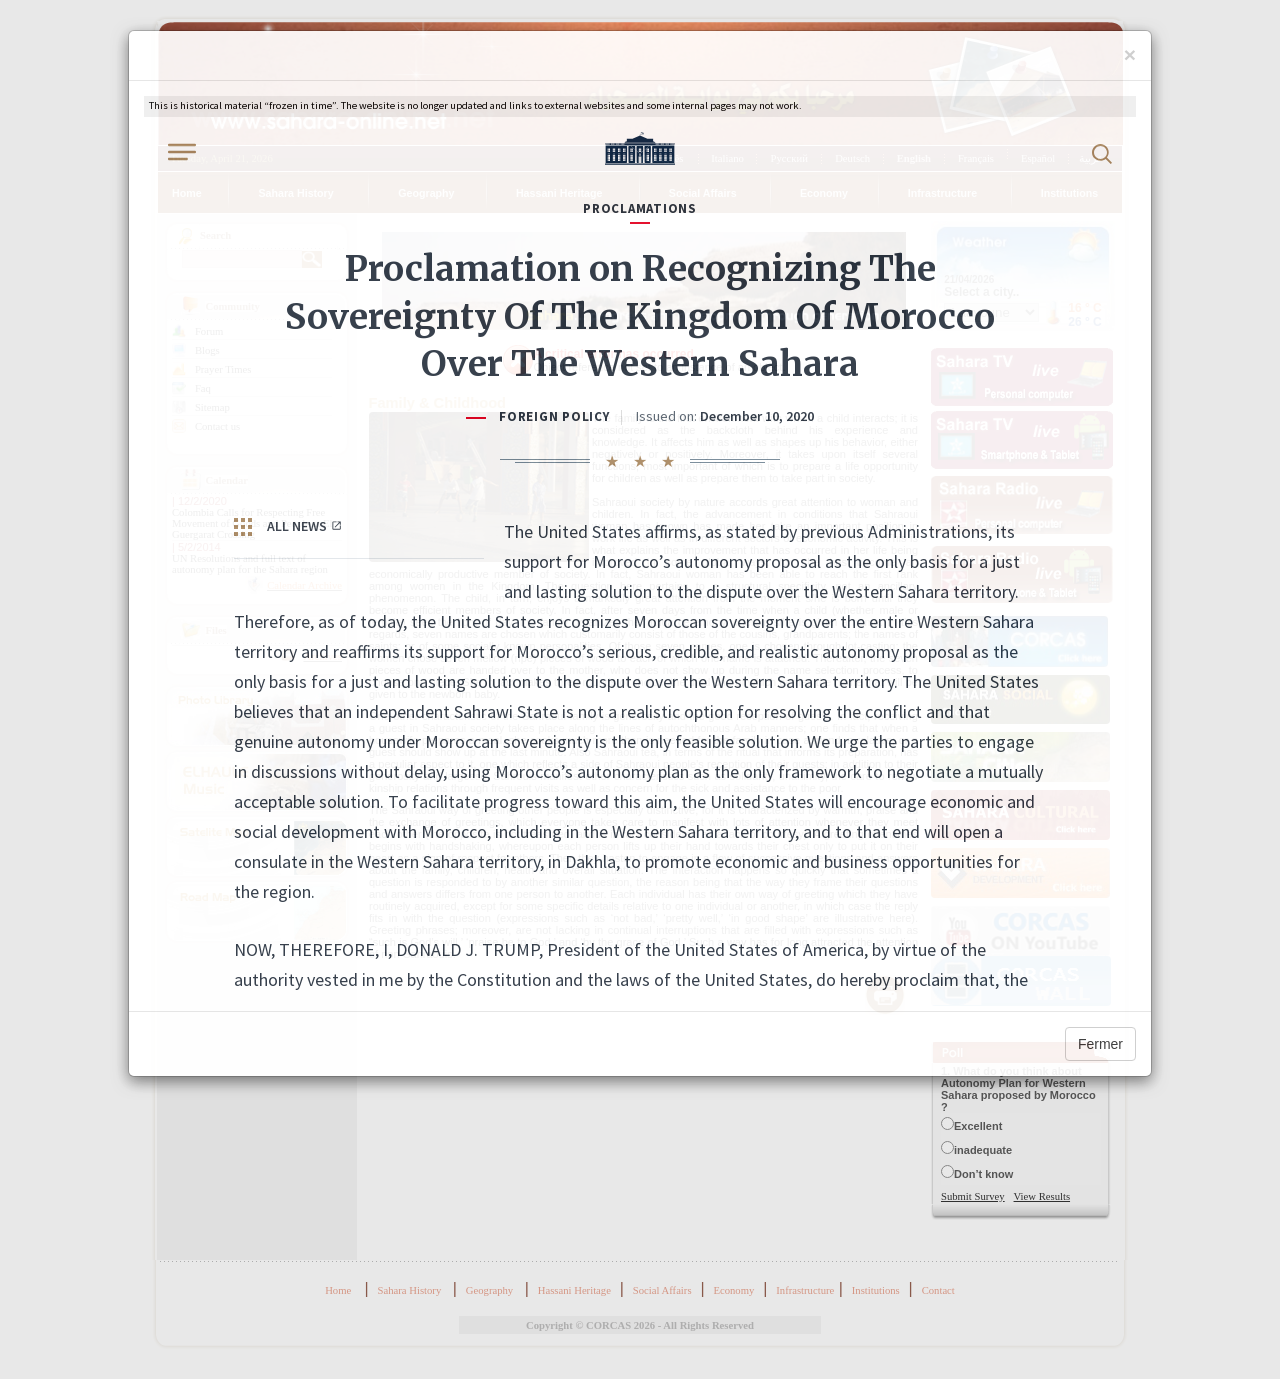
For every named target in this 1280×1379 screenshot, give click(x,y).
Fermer (1100, 1044)
